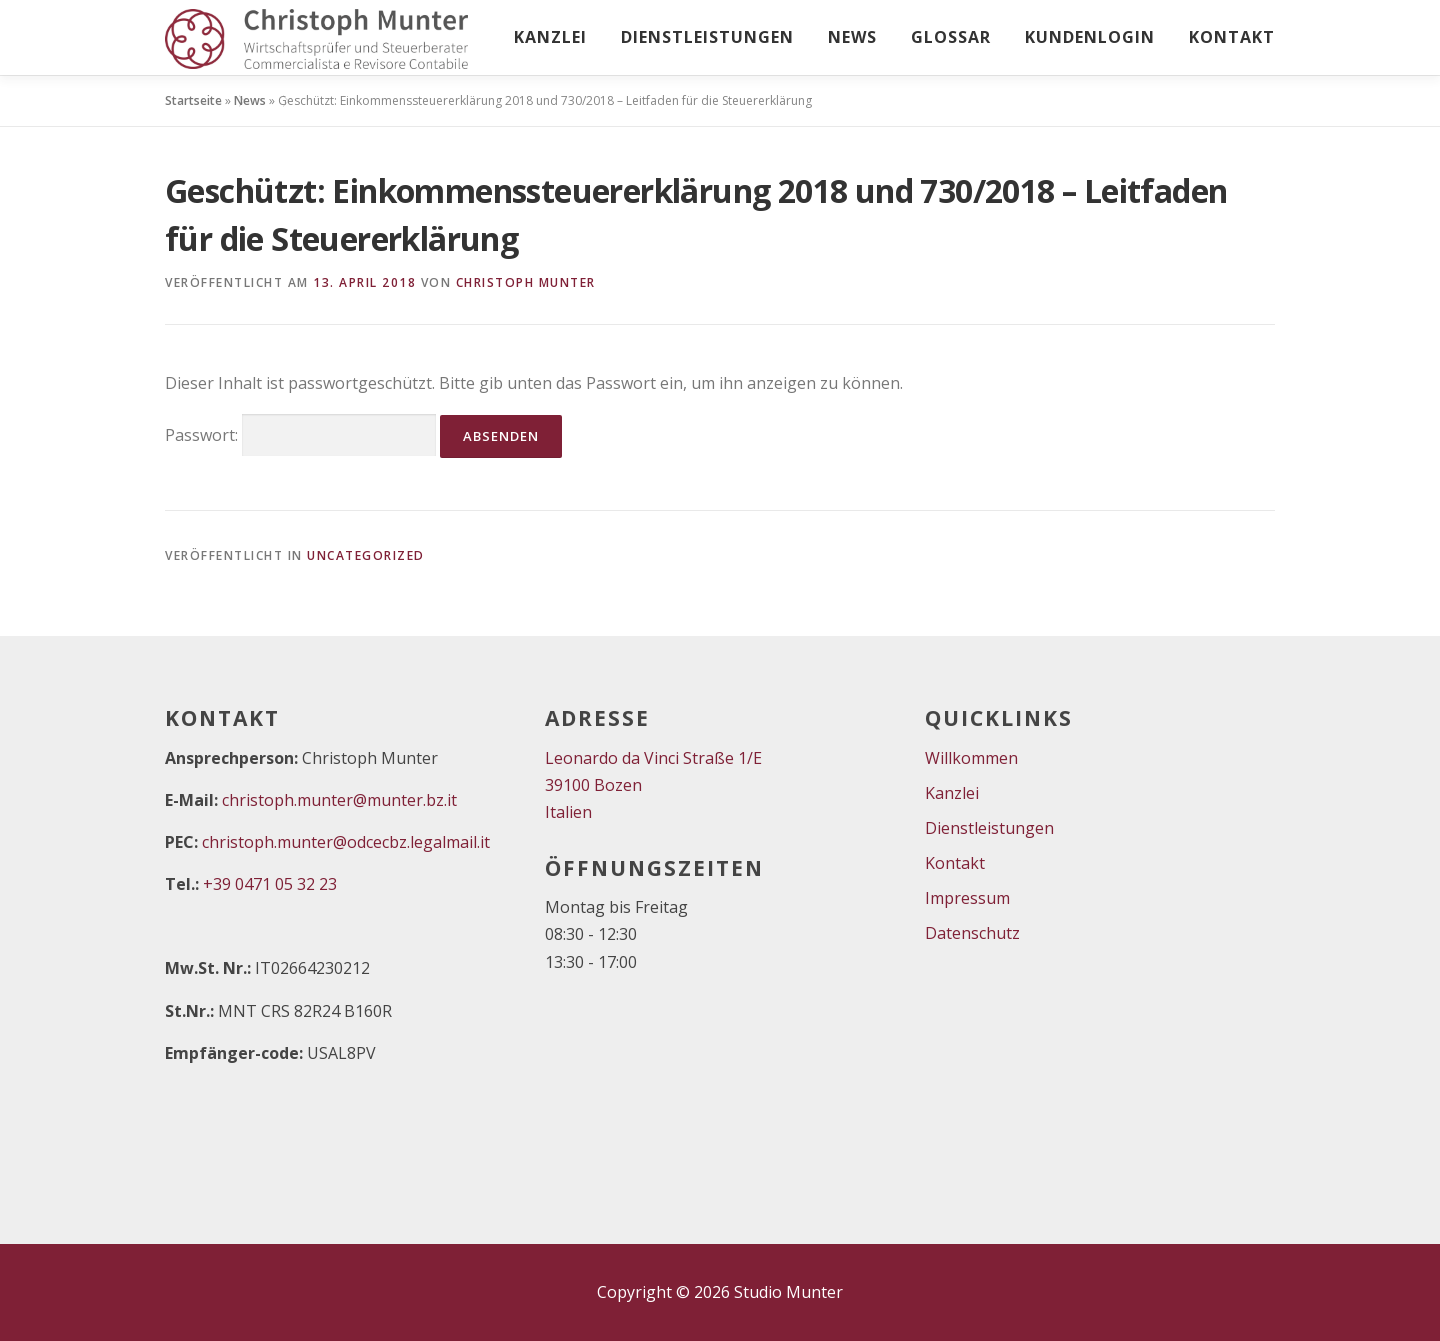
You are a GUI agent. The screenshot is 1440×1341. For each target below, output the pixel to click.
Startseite (193, 100)
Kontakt (1232, 37)
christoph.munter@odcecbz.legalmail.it (346, 842)
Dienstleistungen (707, 37)
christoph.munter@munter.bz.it (339, 800)
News (852, 37)
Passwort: (300, 435)
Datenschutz (972, 933)
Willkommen (971, 758)
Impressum (967, 898)
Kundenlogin (1090, 37)
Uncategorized (366, 555)
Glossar (951, 37)
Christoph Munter (526, 282)
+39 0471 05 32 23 (270, 884)
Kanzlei (550, 37)
